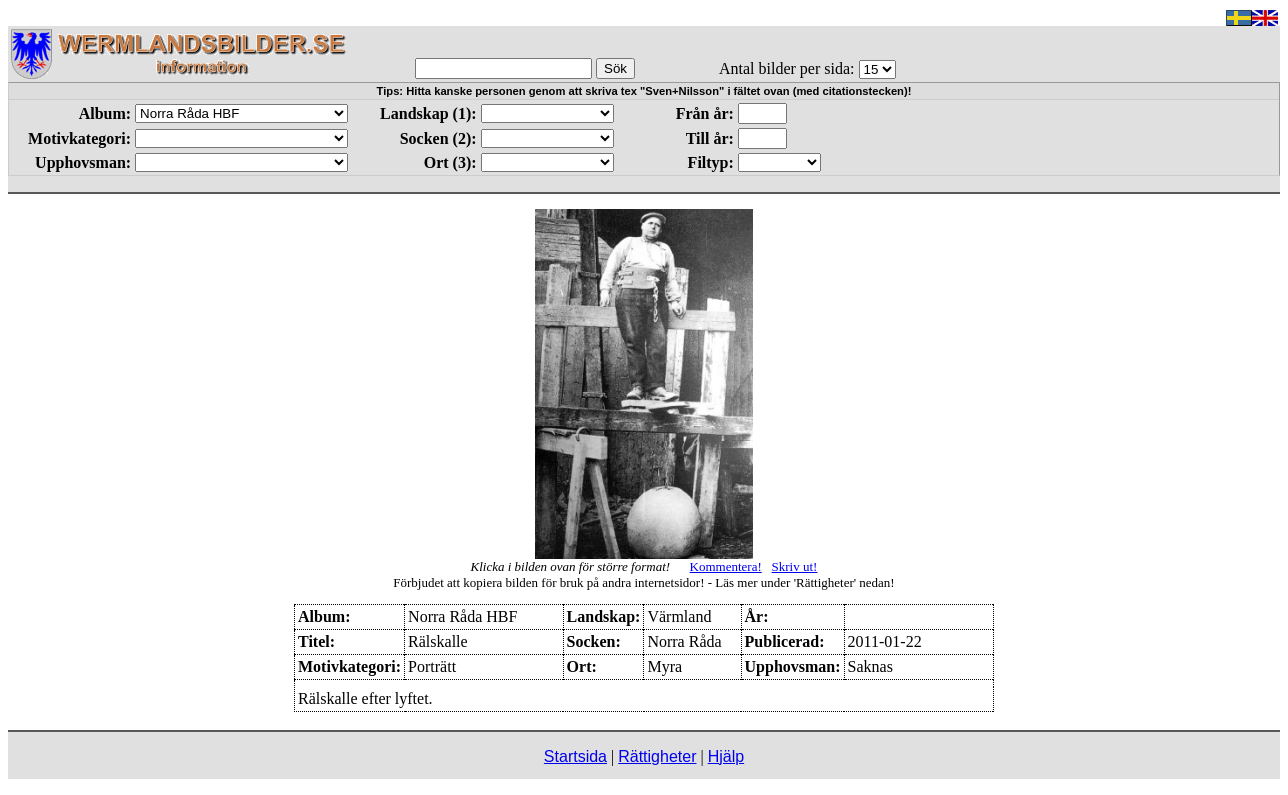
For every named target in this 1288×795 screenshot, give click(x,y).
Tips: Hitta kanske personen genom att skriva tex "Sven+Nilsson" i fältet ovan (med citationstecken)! (644, 91)
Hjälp (726, 756)
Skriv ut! (795, 566)
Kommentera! (726, 566)
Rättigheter (657, 756)
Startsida (575, 756)
